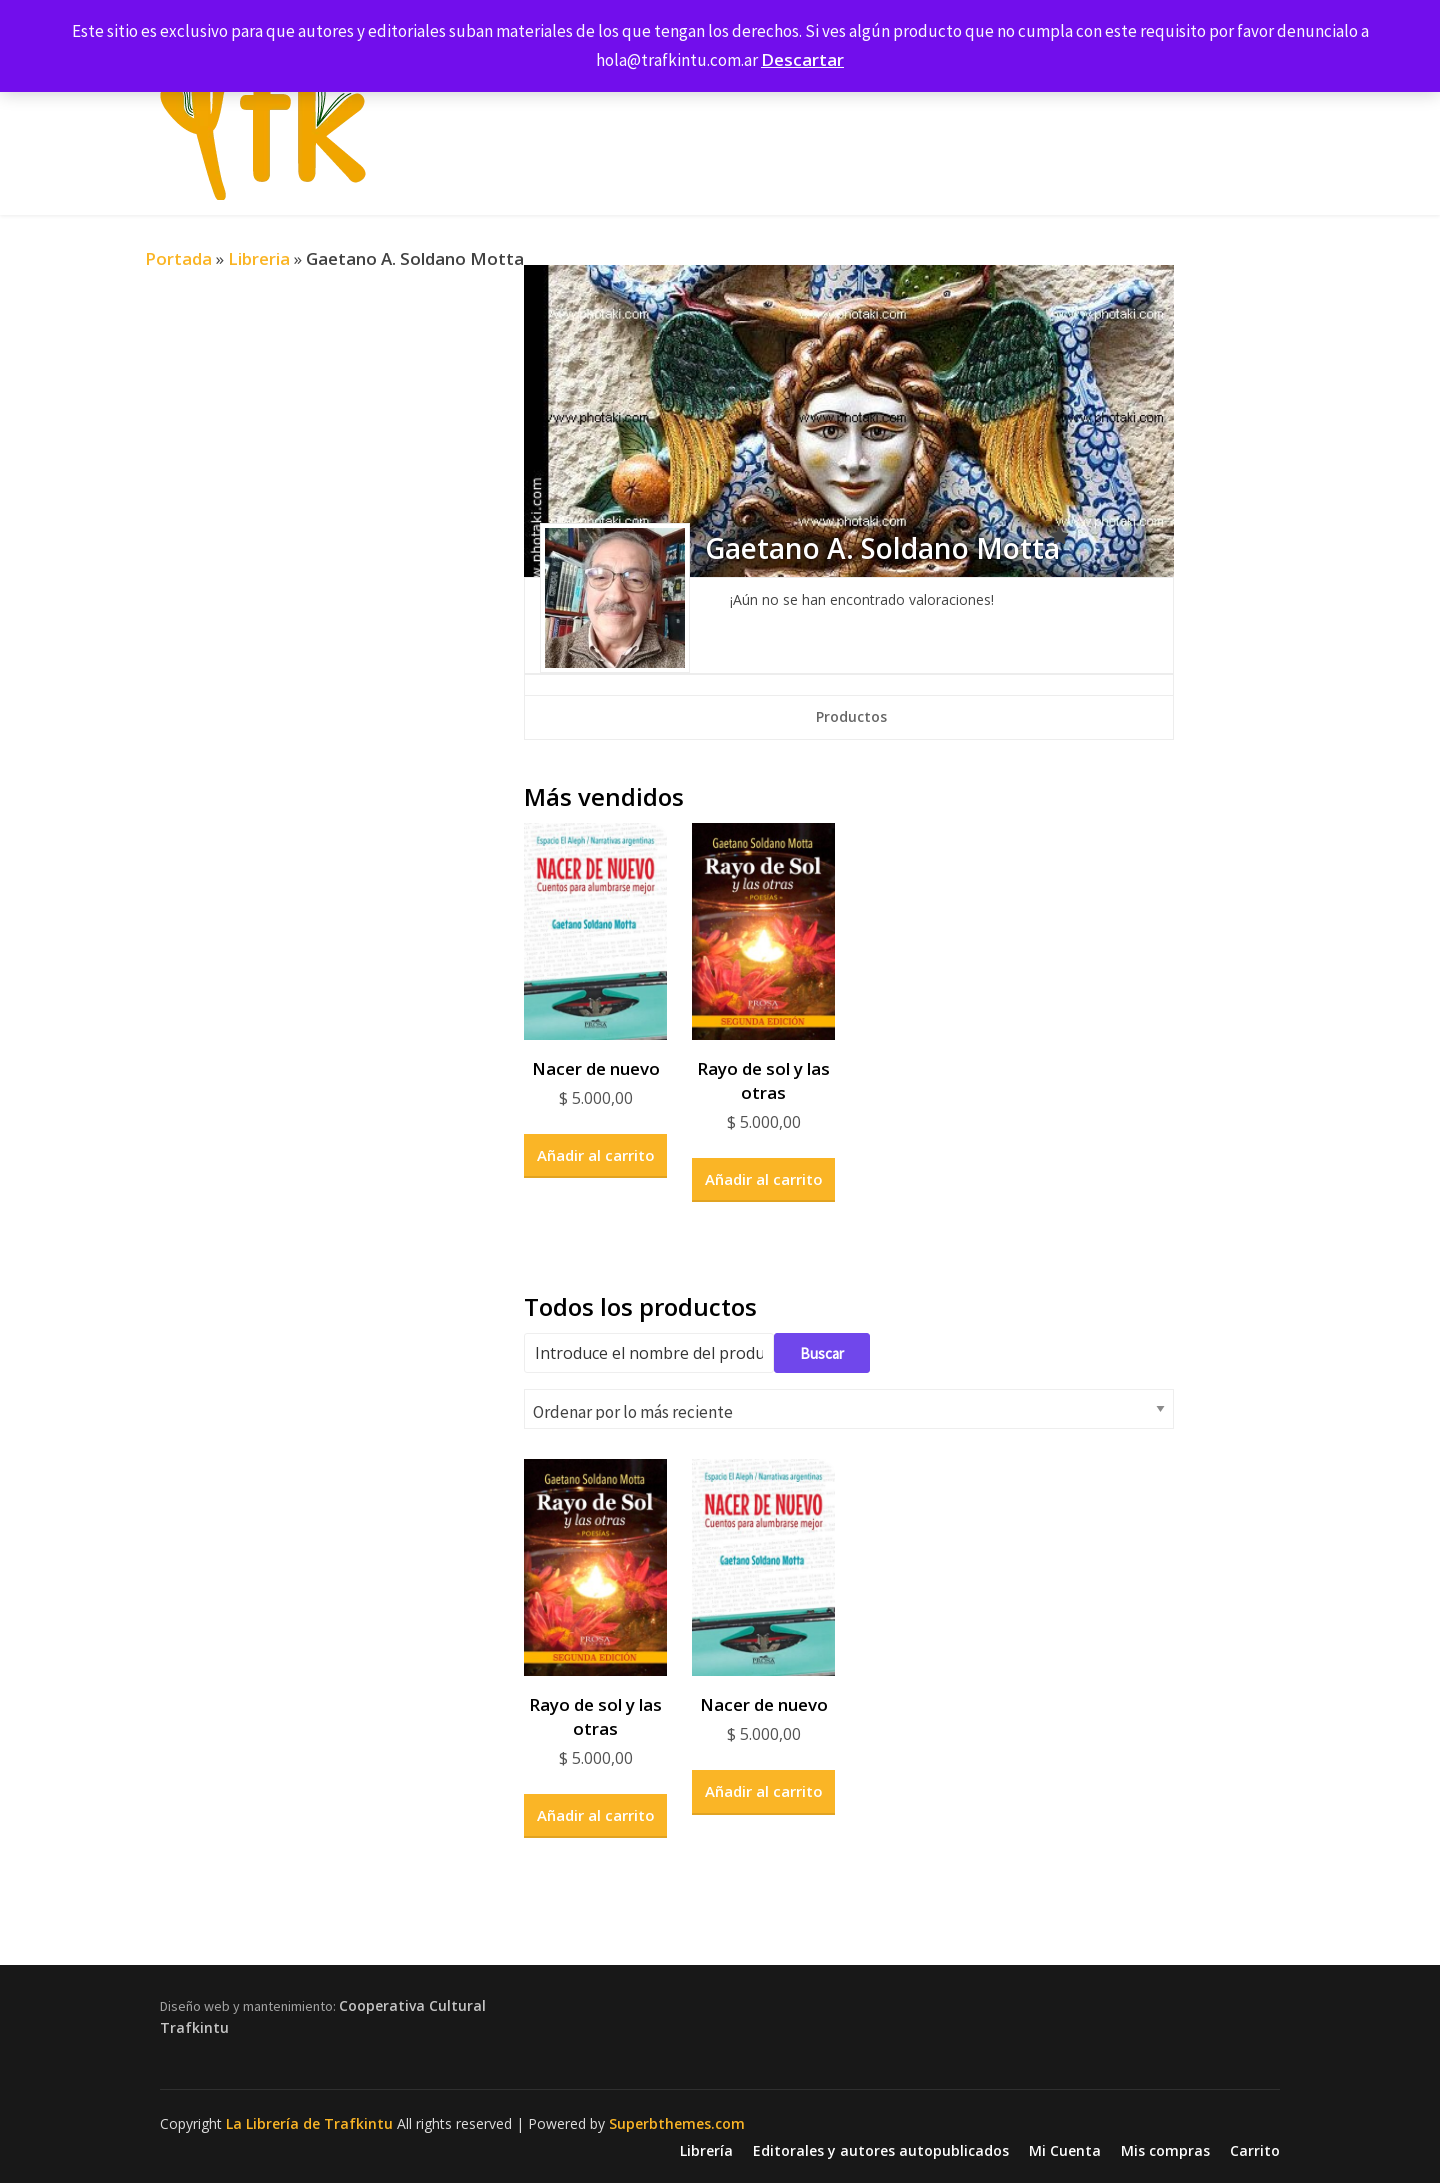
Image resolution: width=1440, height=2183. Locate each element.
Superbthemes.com (677, 2123)
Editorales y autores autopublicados (881, 2151)
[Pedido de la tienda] (849, 1409)
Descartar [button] (802, 59)
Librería (706, 2151)
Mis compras (1165, 2151)
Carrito (1255, 2151)
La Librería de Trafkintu (309, 2123)
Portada (178, 258)
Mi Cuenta (1065, 2151)
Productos (851, 716)
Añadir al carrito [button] (596, 1155)
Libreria (259, 258)
